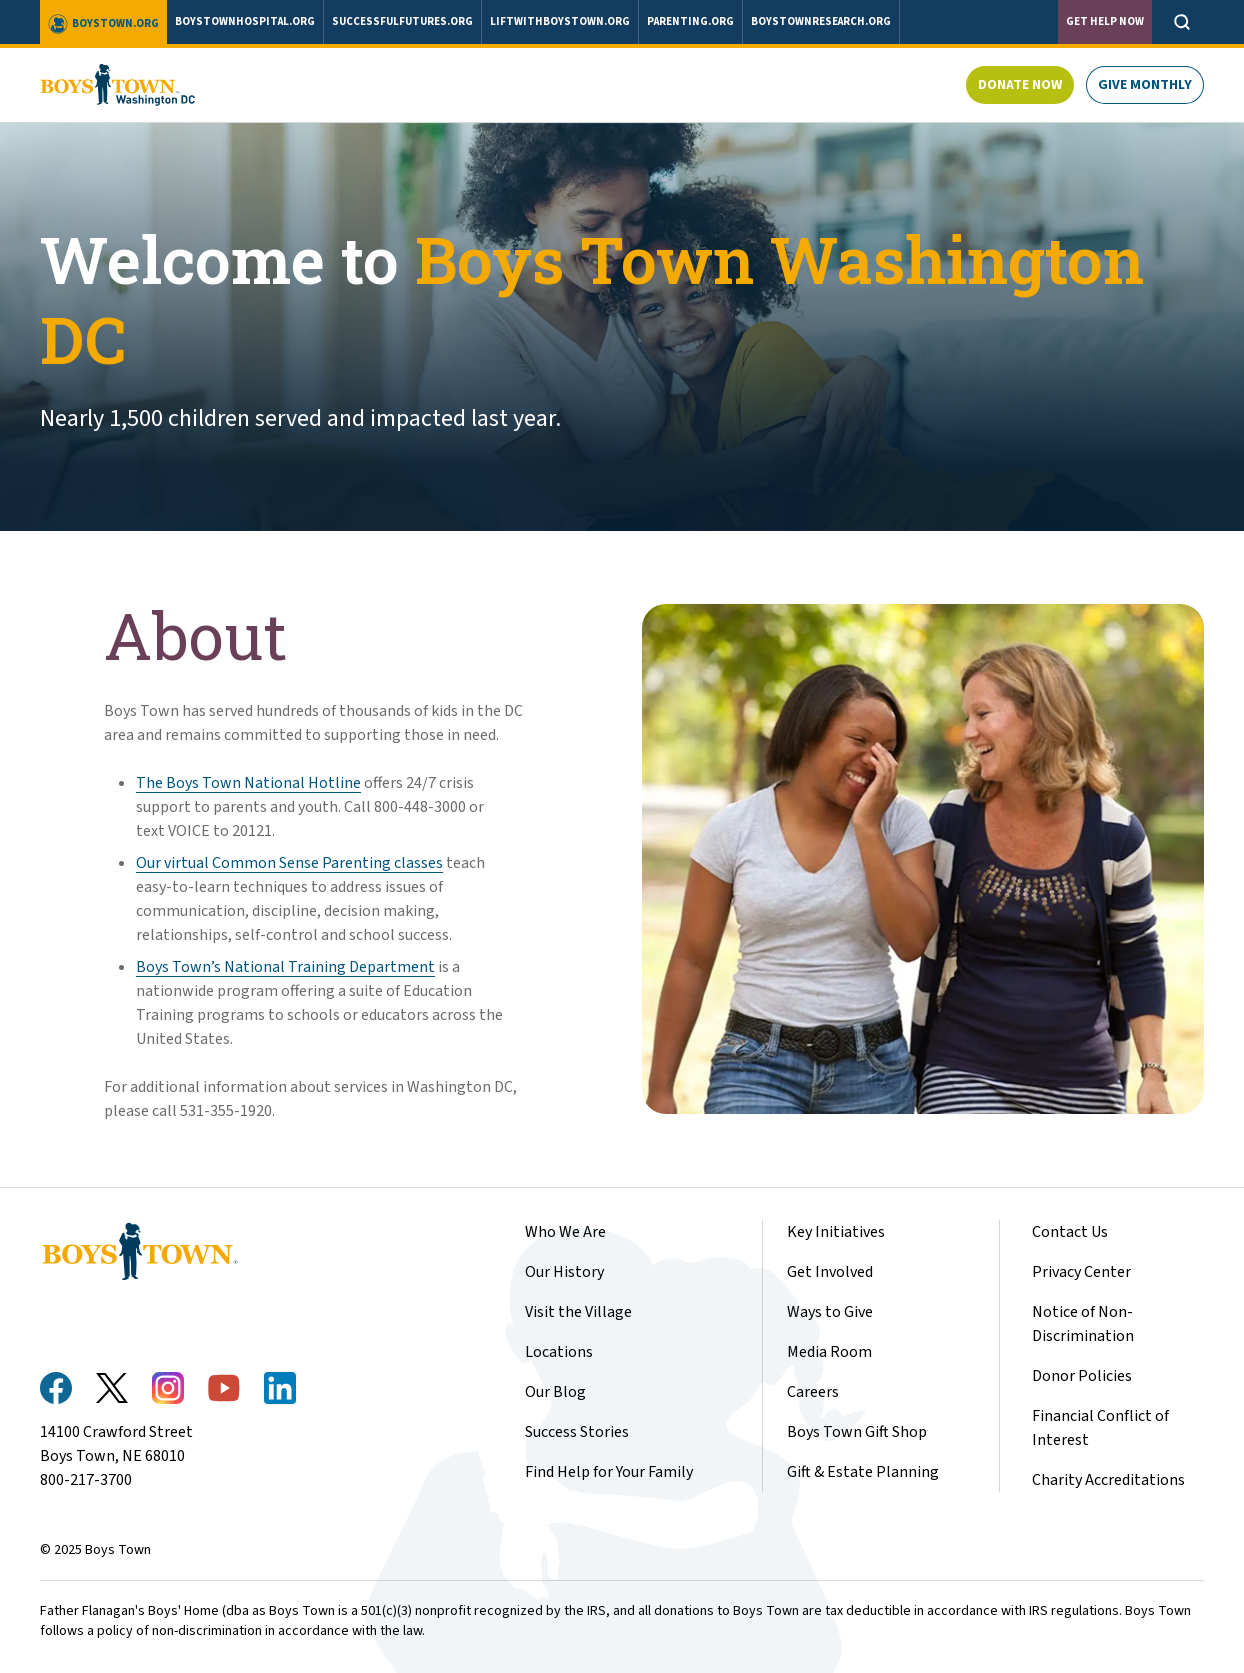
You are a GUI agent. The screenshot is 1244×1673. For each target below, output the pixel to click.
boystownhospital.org (245, 21)
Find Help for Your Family (609, 1472)
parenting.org (690, 21)
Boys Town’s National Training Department (285, 967)
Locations (559, 1352)
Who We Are (565, 1232)
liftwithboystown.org (560, 21)
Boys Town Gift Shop (857, 1432)
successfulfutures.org (402, 21)
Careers (813, 1392)
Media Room (829, 1352)
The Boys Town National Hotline (248, 783)
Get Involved (830, 1272)
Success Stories (577, 1432)
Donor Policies (1082, 1376)
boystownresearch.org (821, 21)
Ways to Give (830, 1312)
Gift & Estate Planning (863, 1472)
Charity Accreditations (1108, 1480)
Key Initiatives (836, 1232)
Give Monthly (1145, 85)
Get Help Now (1105, 21)
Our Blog (555, 1392)
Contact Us (1070, 1232)
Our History (564, 1272)
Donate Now (1020, 85)
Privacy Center (1081, 1272)
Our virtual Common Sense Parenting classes (289, 863)
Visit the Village (578, 1312)
